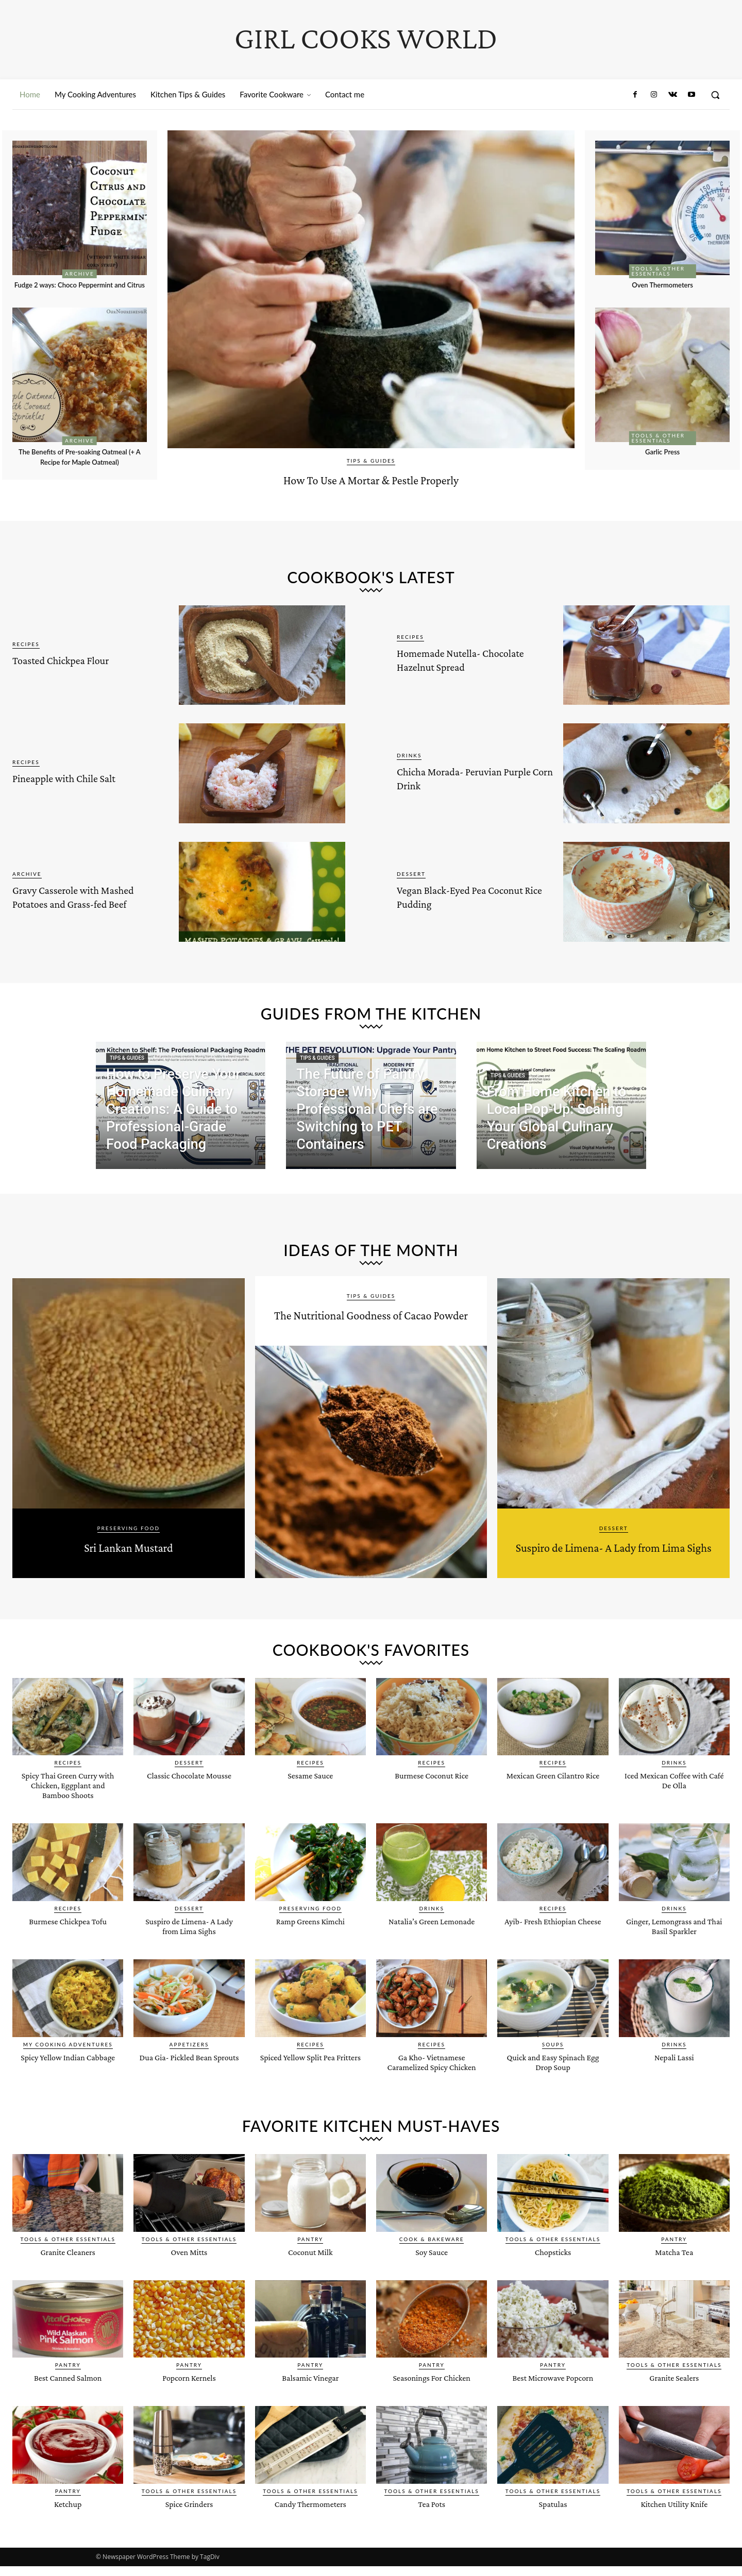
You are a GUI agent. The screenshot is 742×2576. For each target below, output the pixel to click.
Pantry (310, 2267)
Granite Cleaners (67, 2280)
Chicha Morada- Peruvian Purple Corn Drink (474, 776)
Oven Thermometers (662, 284)
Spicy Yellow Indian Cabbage (68, 2080)
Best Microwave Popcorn (553, 2405)
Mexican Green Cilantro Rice (553, 1798)
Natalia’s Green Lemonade (431, 1944)
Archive (79, 273)
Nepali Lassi (674, 2075)
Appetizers (189, 2063)
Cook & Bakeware (431, 2267)
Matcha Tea (674, 2280)
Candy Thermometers (310, 2532)
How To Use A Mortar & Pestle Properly (371, 477)
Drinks (409, 755)
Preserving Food (128, 1528)
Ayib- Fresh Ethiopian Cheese (553, 1944)
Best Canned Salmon (68, 2405)
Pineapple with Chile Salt (88, 776)
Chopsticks (553, 2280)
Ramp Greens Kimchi (310, 1939)
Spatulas (552, 2532)
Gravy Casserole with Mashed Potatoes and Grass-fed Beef (77, 895)
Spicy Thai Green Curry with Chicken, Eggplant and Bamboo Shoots (67, 1803)
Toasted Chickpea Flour (83, 658)
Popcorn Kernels (189, 2405)
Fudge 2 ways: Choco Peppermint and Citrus (80, 289)
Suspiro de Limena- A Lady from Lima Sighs (613, 1554)
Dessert (411, 874)
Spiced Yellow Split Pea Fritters (310, 2080)
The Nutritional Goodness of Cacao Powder (370, 1322)
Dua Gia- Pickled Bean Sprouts (189, 2080)
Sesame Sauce (310, 1793)
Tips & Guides (371, 460)
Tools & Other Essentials (658, 271)
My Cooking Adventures (68, 2063)
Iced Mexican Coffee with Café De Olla (674, 1798)
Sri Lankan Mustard (128, 1544)
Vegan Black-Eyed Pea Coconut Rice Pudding (463, 895)
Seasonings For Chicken (431, 2405)
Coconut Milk (310, 2280)
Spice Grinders (189, 2532)
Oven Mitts (189, 2280)
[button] (715, 94)
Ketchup (68, 2532)
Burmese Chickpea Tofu (68, 1939)
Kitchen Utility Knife (674, 2532)
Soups (553, 2063)
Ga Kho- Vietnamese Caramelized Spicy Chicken (431, 2085)
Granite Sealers (674, 2405)
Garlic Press (662, 451)
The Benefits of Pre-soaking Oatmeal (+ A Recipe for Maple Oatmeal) (79, 466)
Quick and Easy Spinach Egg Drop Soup (553, 2080)
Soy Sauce (431, 2280)
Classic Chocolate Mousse (189, 1793)
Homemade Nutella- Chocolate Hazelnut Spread (458, 658)
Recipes (26, 644)
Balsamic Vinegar (310, 2405)
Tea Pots (431, 2532)
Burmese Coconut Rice (432, 1793)
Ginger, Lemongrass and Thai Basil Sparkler (674, 1944)
